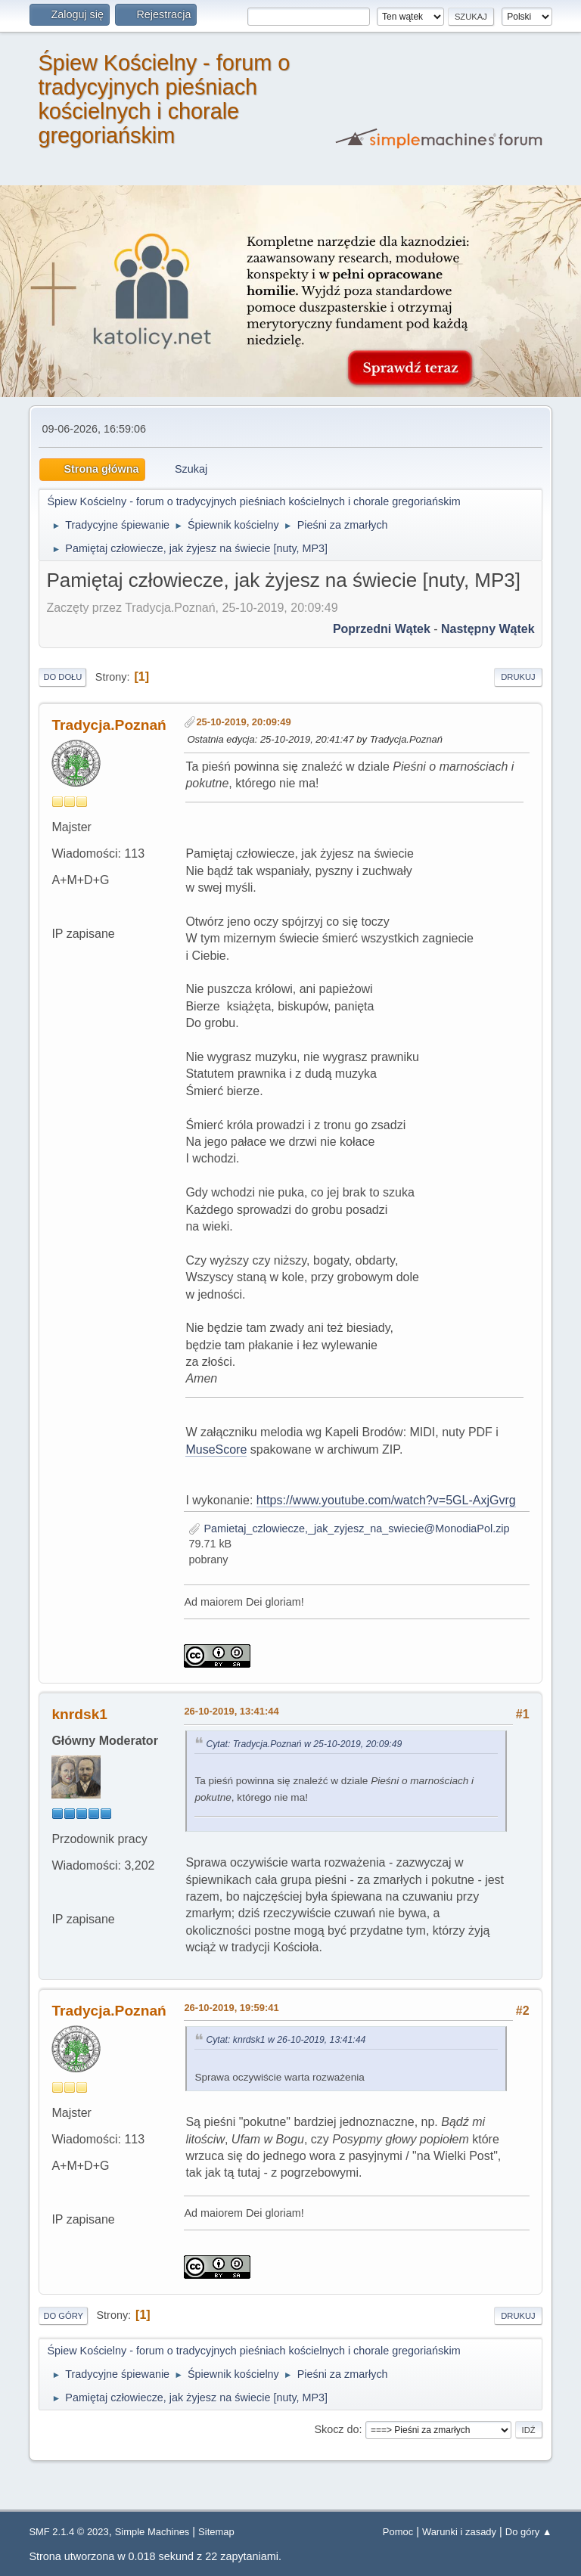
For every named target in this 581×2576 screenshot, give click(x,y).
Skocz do (336, 2429)
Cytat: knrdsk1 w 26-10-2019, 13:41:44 (285, 2039)
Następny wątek (488, 628)
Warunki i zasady (459, 2531)
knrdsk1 (79, 1714)
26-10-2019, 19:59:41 (231, 2007)
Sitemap (216, 2531)
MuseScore (216, 1449)
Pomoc (398, 2531)
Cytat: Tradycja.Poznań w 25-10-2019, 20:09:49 (304, 1744)
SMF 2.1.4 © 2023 (68, 2531)
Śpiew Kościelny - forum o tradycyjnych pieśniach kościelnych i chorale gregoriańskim (164, 99)
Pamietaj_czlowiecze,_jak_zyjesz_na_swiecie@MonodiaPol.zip (348, 1528)
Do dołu (62, 676)
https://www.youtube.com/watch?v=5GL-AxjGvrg (386, 1500)
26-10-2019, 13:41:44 (231, 1711)
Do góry (63, 2315)
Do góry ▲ (528, 2531)
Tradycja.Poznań (108, 725)
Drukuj (518, 676)
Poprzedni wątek (381, 628)
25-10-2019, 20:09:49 (243, 722)
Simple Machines (152, 2531)
